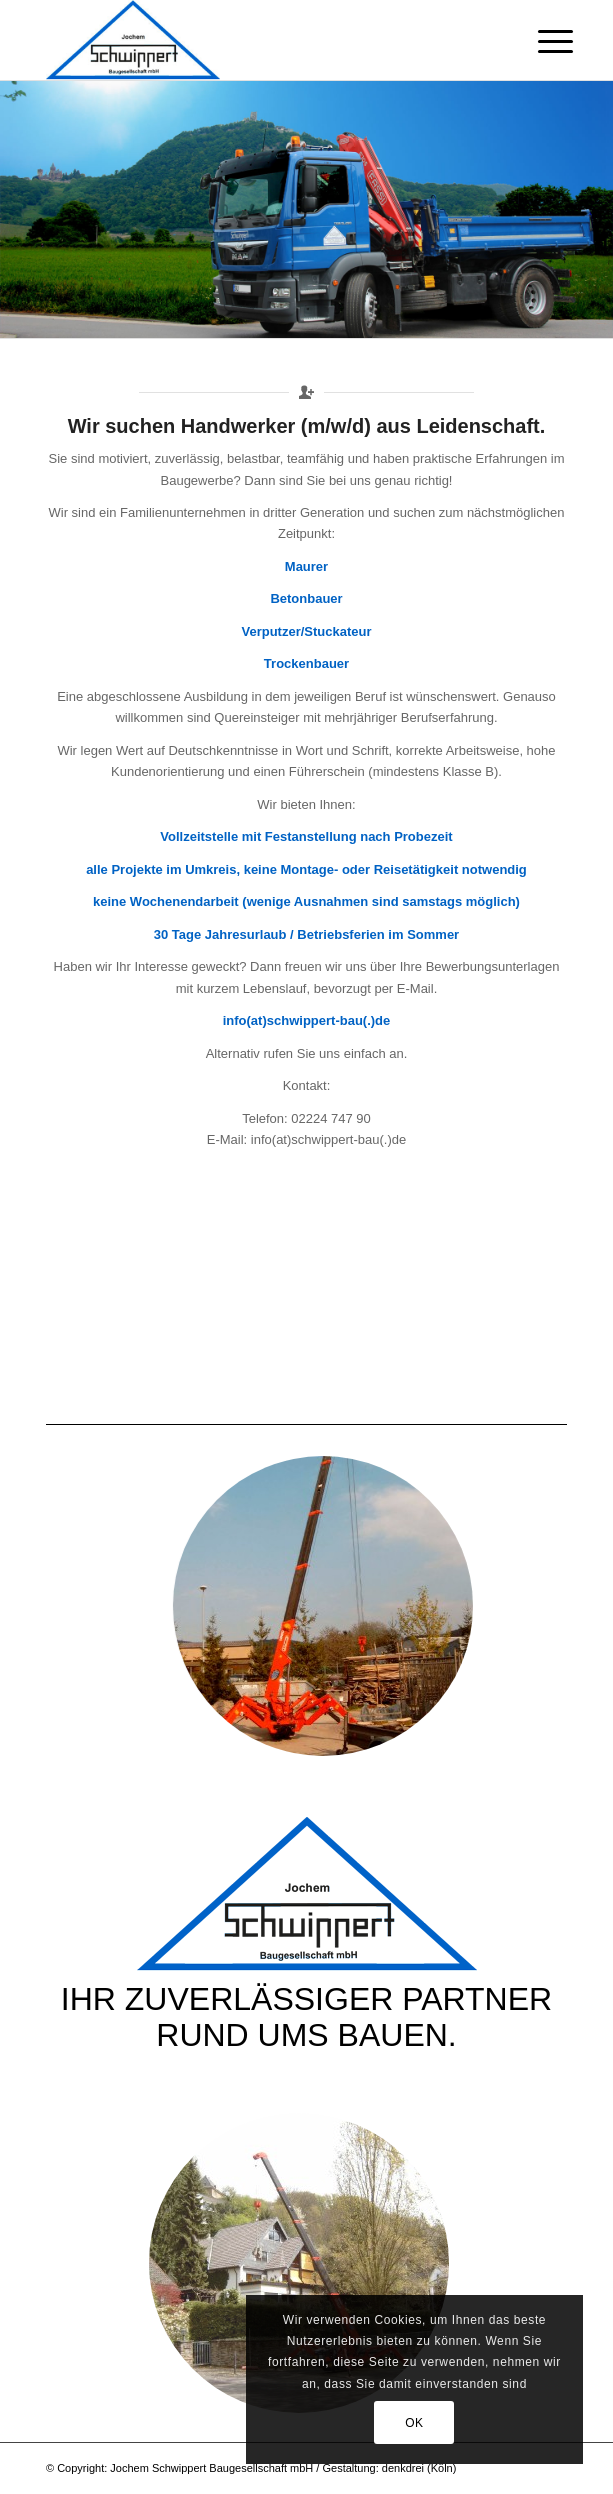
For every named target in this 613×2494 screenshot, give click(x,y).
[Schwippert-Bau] (254, 40)
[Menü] (540, 42)
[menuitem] (540, 42)
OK (414, 2423)
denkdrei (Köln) (419, 2468)
